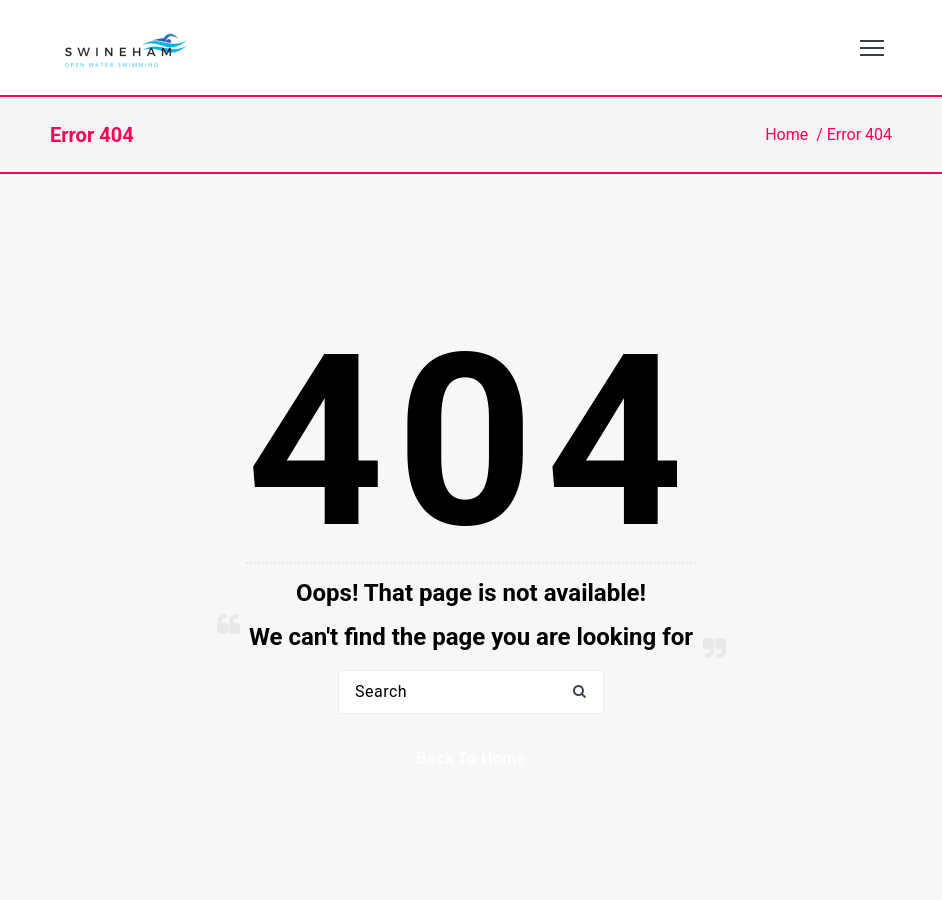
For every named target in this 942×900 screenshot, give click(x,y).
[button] (579, 692)
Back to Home (471, 758)
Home (786, 134)
